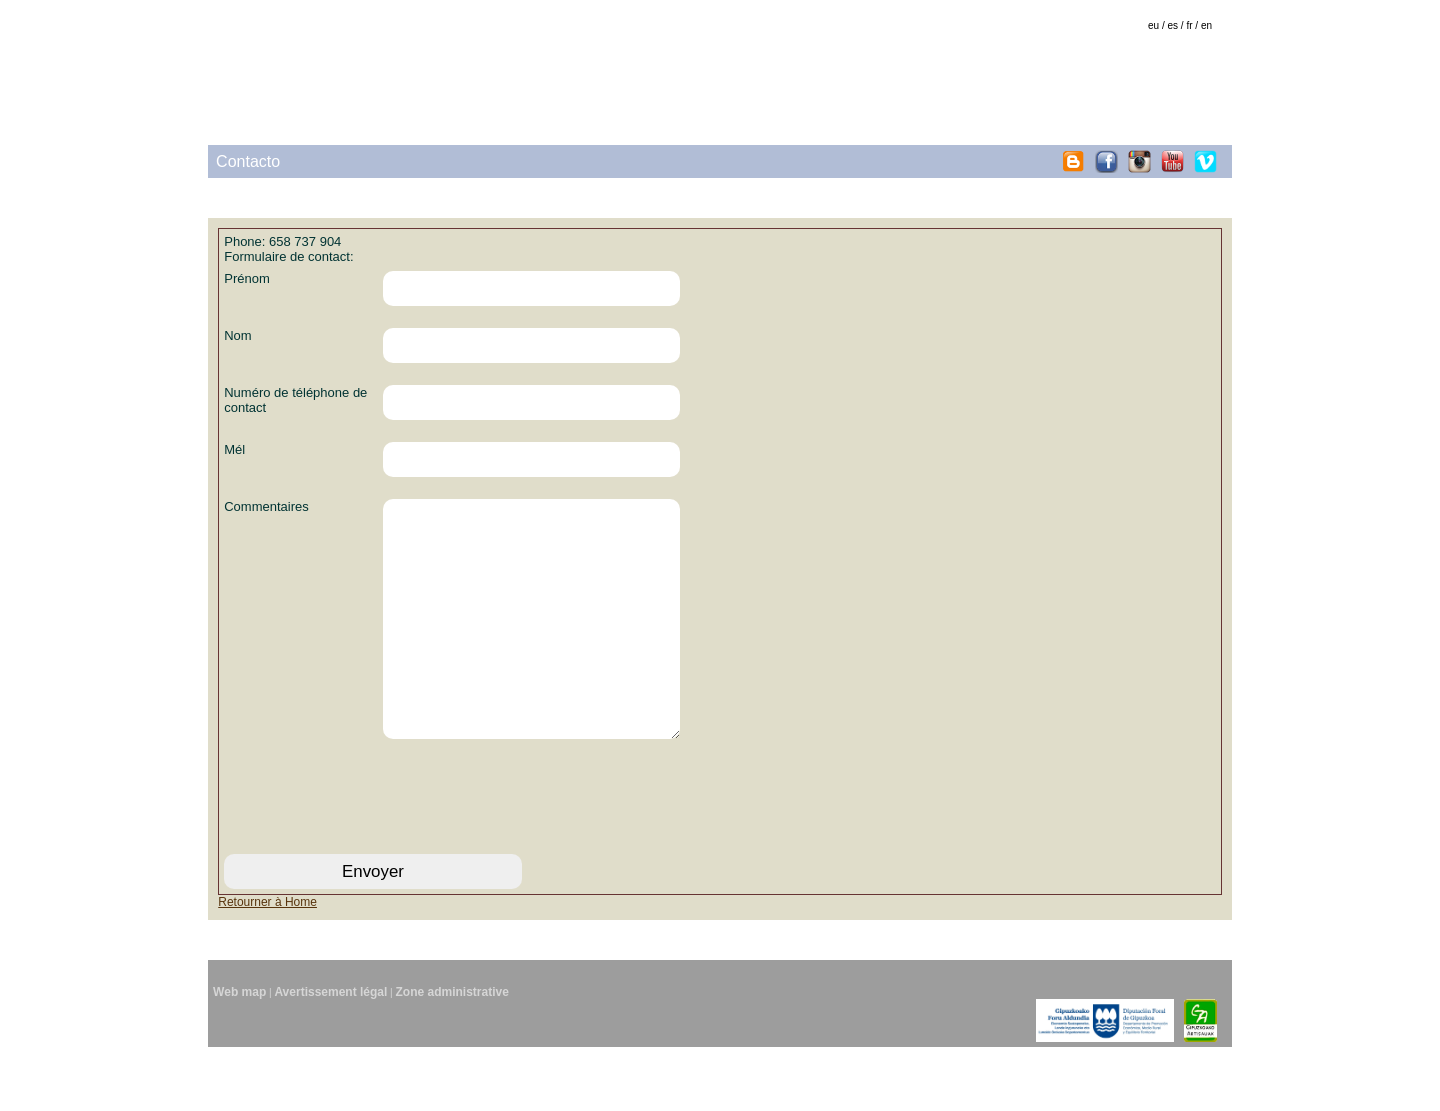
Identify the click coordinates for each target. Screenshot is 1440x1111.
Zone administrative (452, 1056)
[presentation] (376, 857)
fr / (1192, 25)
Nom (237, 335)
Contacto (248, 161)
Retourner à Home (267, 966)
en (1206, 25)
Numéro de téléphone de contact (295, 400)
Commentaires (266, 506)
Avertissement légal (330, 1056)
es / (1176, 25)
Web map (239, 1056)
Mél (234, 449)
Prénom (247, 278)
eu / (1156, 25)
